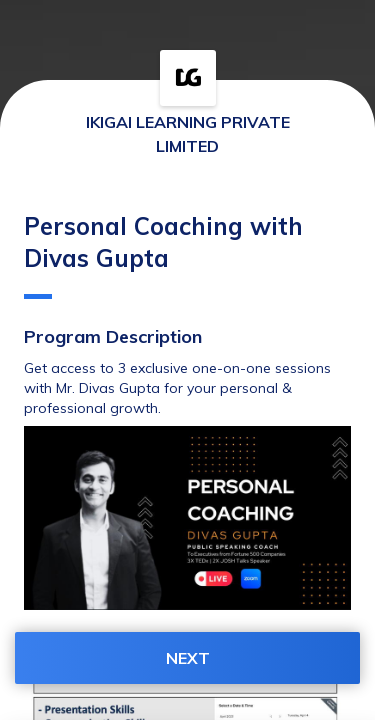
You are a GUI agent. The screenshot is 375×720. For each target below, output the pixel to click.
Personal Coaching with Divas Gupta (163, 255)
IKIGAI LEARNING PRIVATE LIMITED (188, 134)
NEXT (188, 658)
